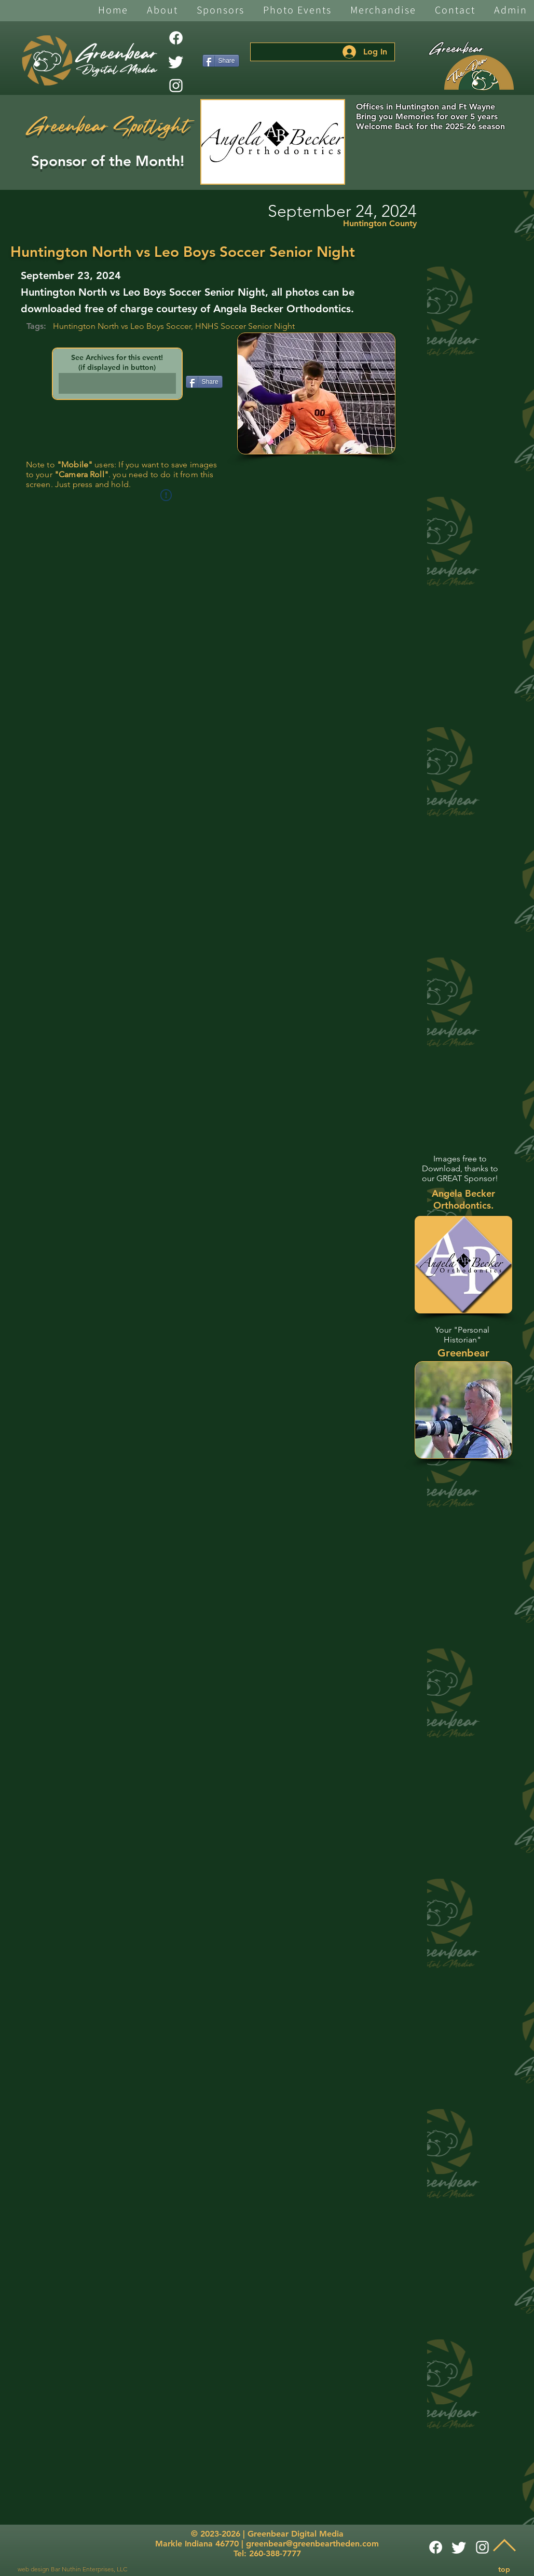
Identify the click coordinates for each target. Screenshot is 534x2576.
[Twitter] (176, 62)
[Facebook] (176, 38)
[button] (162, 10)
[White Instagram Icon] (176, 85)
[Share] (220, 60)
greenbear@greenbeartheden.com (312, 2544)
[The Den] (479, 72)
